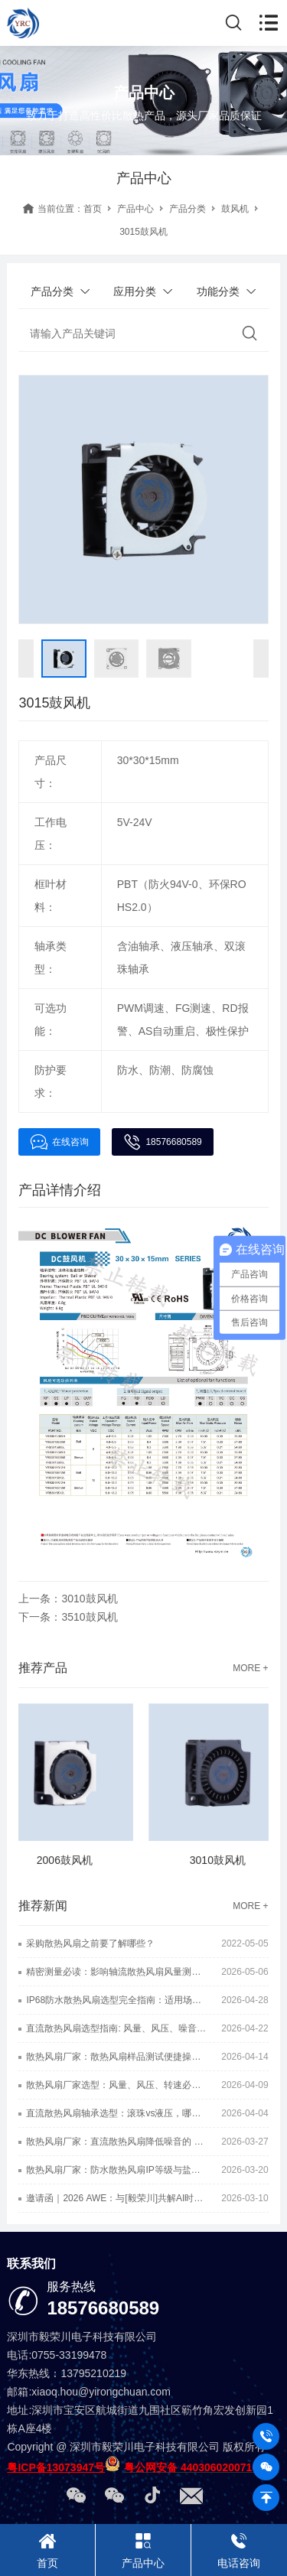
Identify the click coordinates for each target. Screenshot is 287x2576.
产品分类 (187, 208)
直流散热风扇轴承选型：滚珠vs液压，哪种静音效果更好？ (116, 2113)
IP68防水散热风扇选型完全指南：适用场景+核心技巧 (116, 2000)
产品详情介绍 (59, 1190)
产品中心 (135, 208)
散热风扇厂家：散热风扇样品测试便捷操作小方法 (116, 2056)
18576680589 (162, 1142)
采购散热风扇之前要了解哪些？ (90, 1943)
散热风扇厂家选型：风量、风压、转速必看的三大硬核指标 (116, 2085)
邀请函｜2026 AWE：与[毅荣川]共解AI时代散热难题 (116, 2198)
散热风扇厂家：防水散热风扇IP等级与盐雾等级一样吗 (116, 2170)
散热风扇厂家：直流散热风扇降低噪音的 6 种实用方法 (116, 2141)
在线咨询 (59, 1142)
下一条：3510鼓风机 (67, 1617)
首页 (92, 208)
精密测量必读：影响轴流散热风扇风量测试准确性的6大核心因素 (116, 1971)
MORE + (250, 1668)
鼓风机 (235, 208)
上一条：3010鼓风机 (67, 1598)
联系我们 (31, 2263)
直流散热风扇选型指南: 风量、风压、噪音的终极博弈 (116, 2028)
